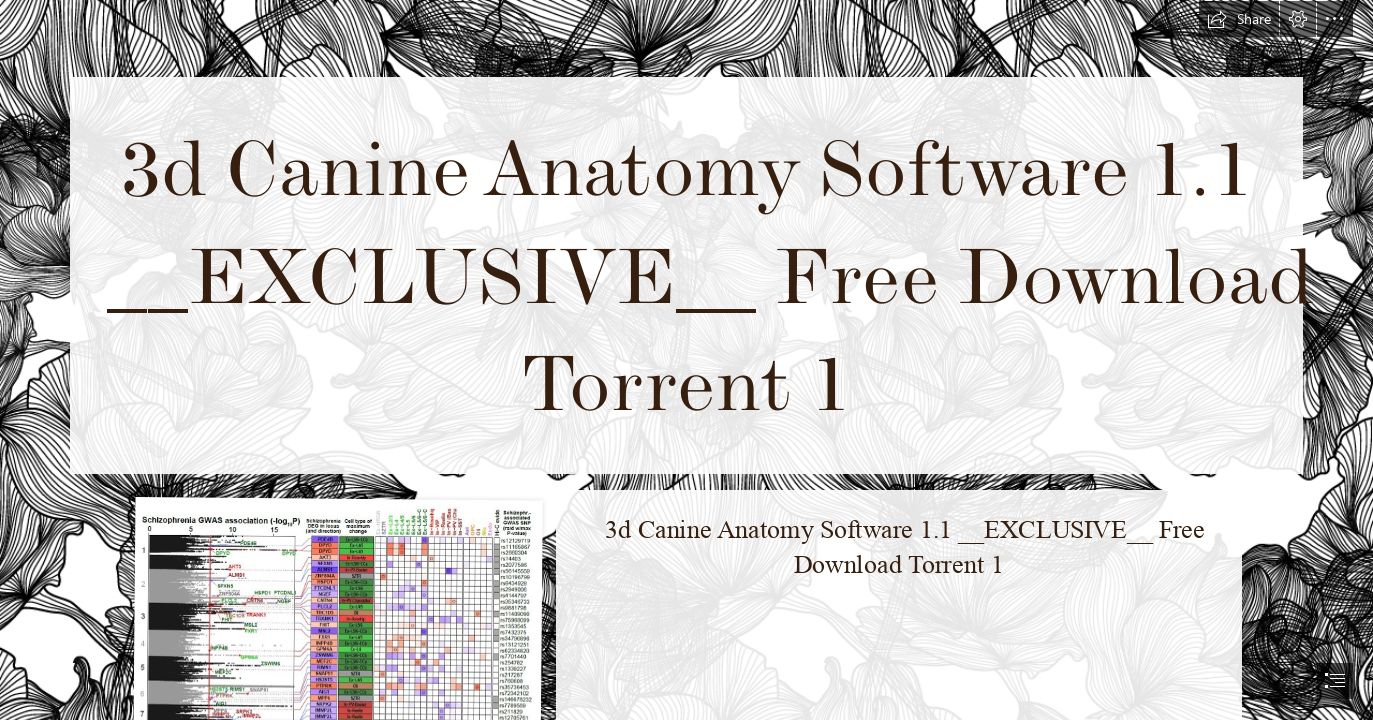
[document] (686, 360)
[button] (1239, 19)
